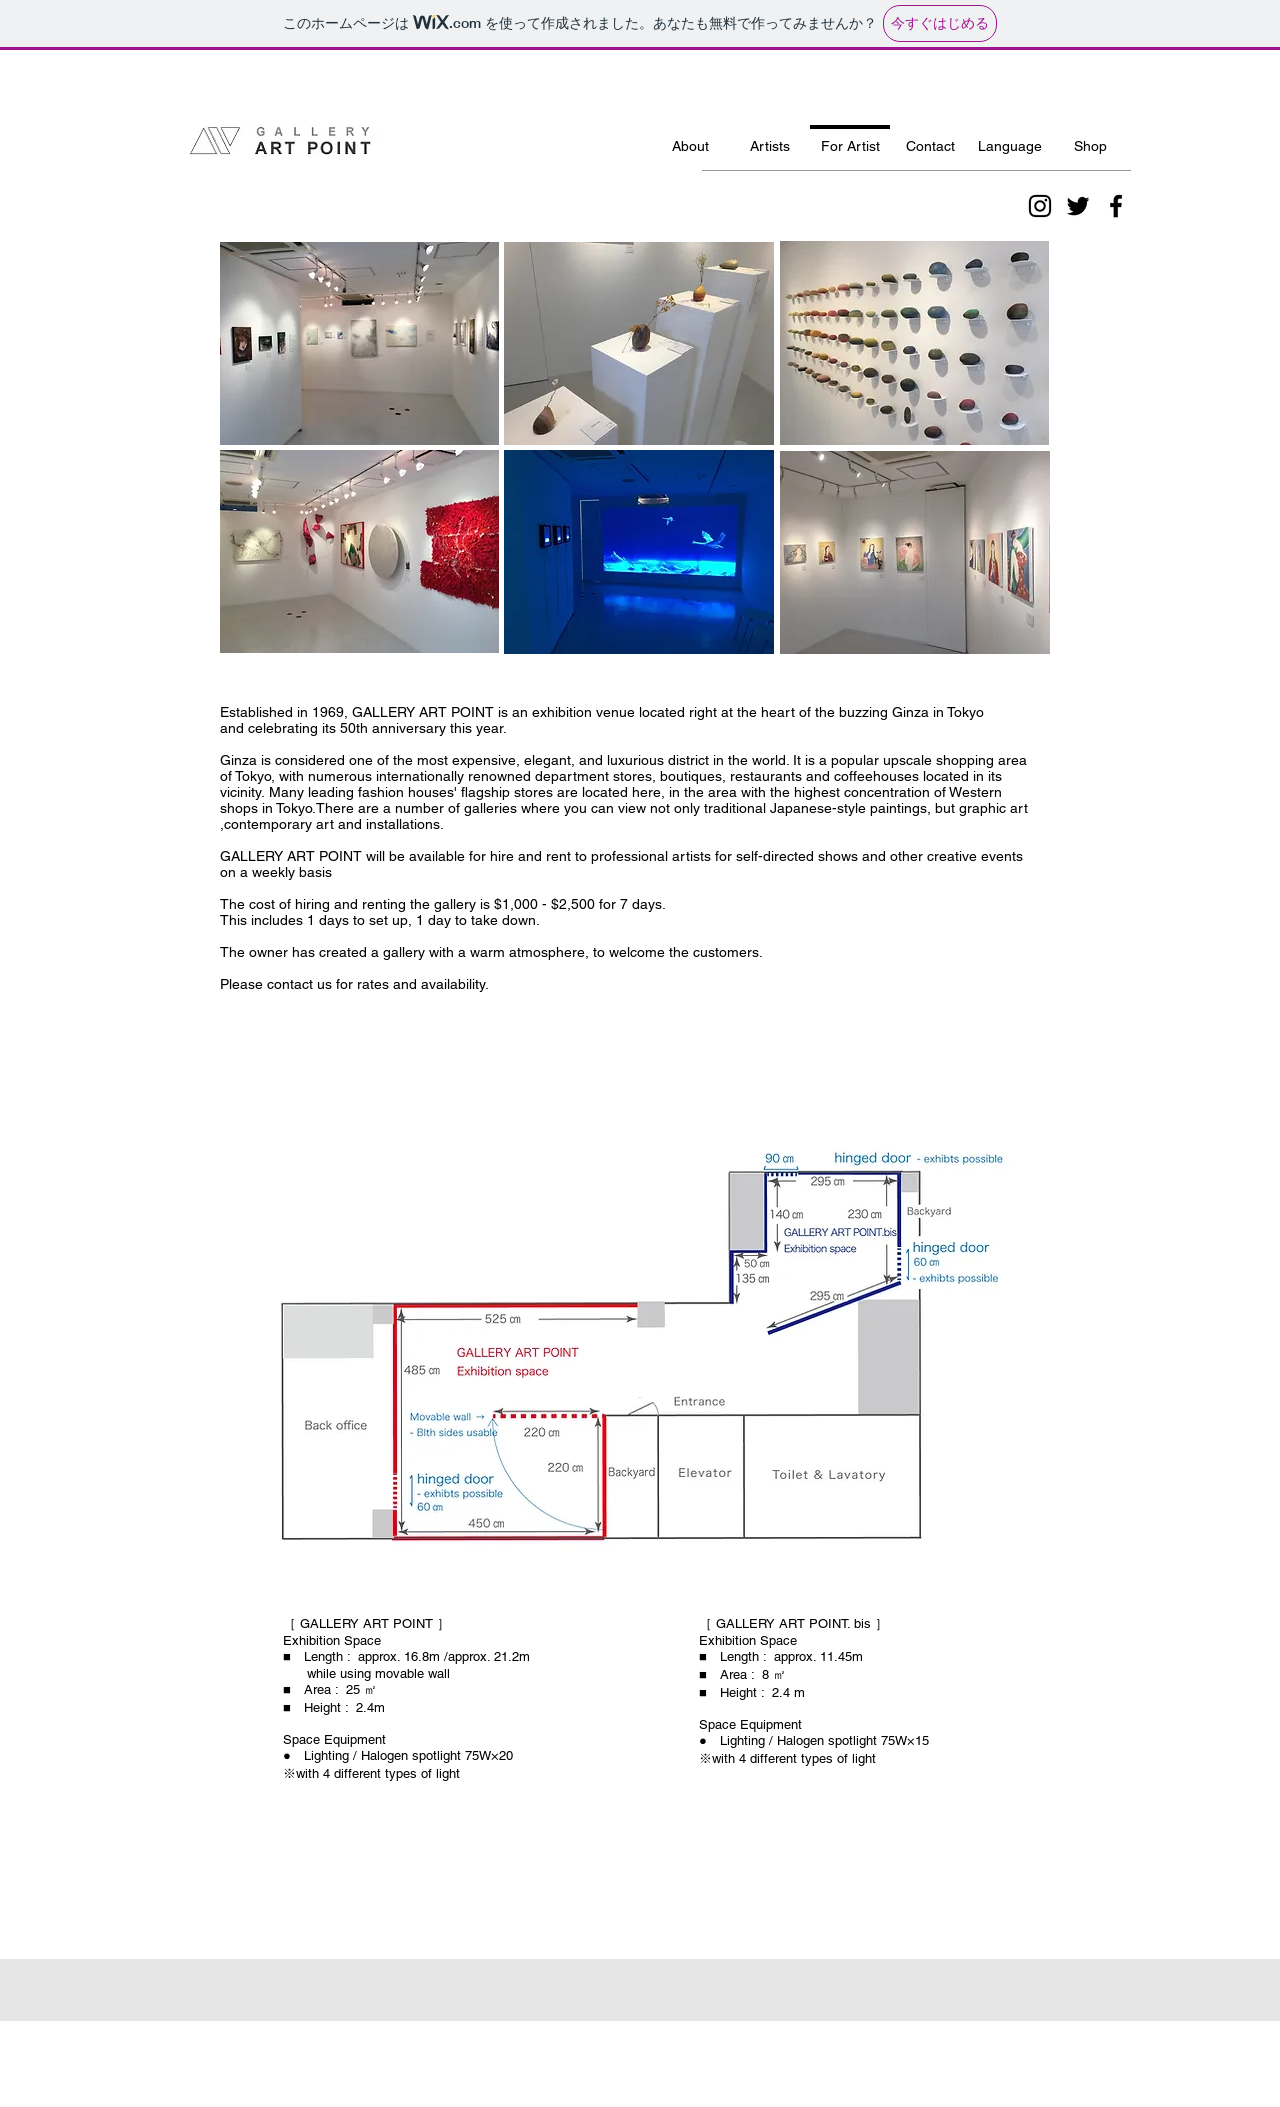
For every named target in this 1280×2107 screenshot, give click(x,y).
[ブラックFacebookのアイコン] (1116, 206)
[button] (1010, 137)
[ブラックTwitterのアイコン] (1078, 206)
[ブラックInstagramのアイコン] (1040, 206)
